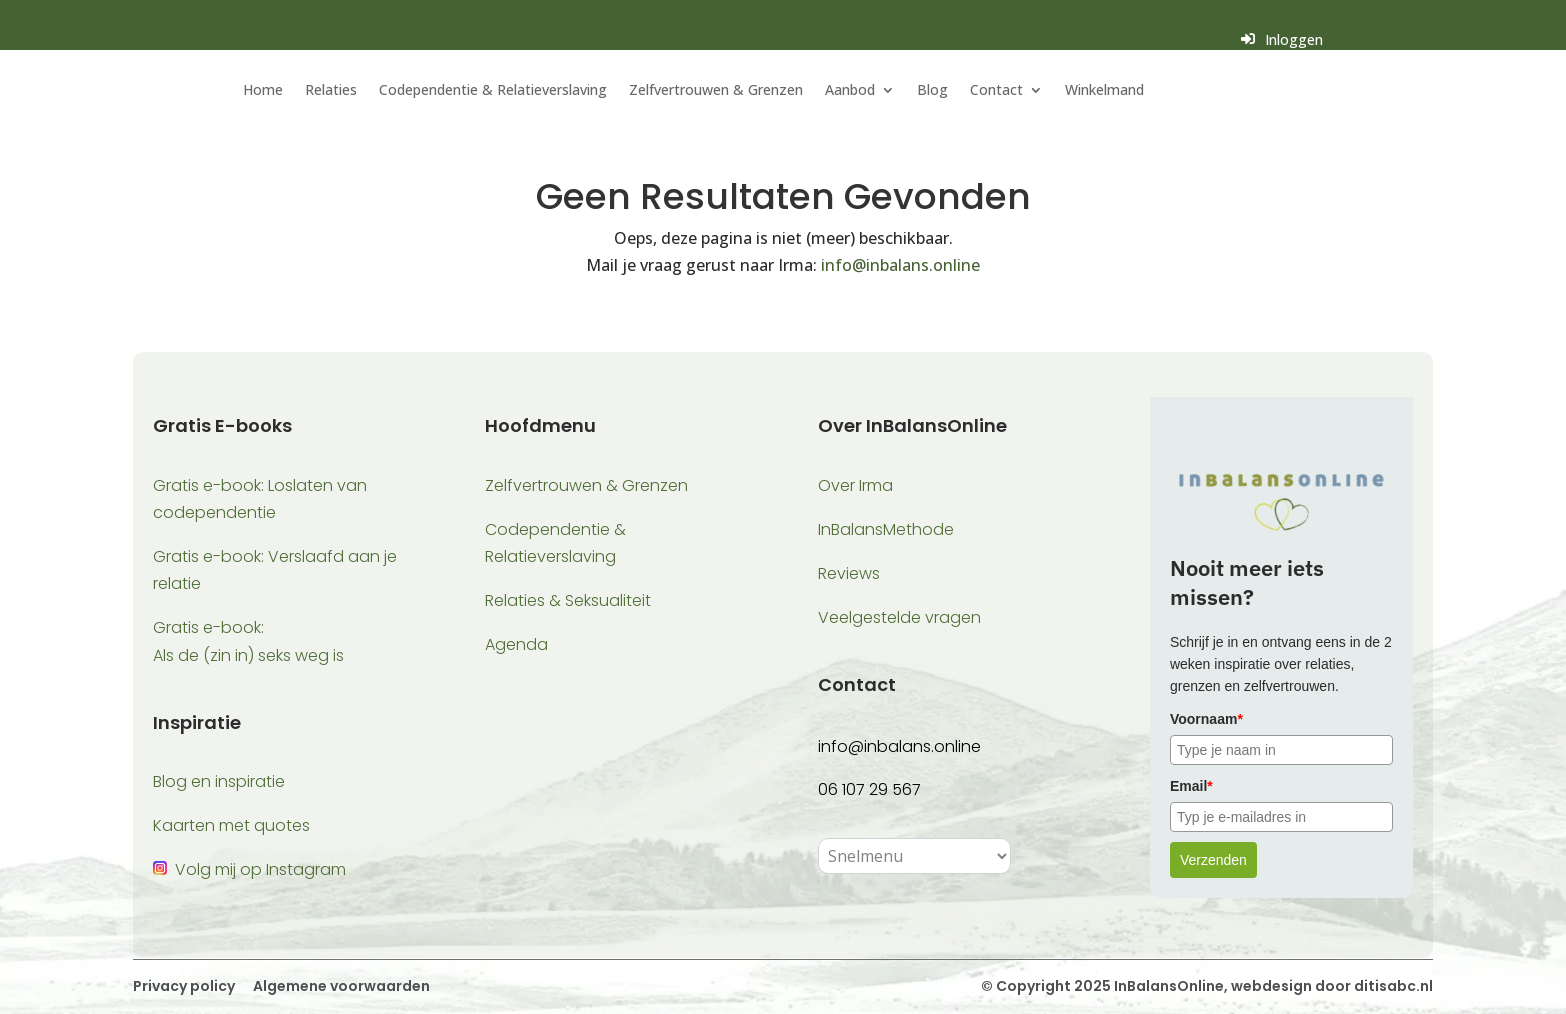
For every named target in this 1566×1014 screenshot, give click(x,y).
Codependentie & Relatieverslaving (493, 91)
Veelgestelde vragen (899, 617)
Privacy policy (184, 986)
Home (263, 91)
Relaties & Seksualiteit (568, 600)
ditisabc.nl (1393, 986)
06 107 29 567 (869, 789)
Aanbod (850, 91)
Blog (932, 91)
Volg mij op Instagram (260, 869)
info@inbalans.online (900, 265)
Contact (996, 91)
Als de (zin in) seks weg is (248, 655)
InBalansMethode (886, 529)
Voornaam (1206, 719)
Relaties (331, 91)
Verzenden (1213, 860)
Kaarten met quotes (231, 825)
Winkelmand (1104, 91)
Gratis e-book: (208, 627)
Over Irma (855, 485)
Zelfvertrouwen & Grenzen (716, 91)
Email (1191, 786)
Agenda (516, 644)
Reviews (849, 573)
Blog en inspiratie (219, 781)
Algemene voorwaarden (340, 986)
